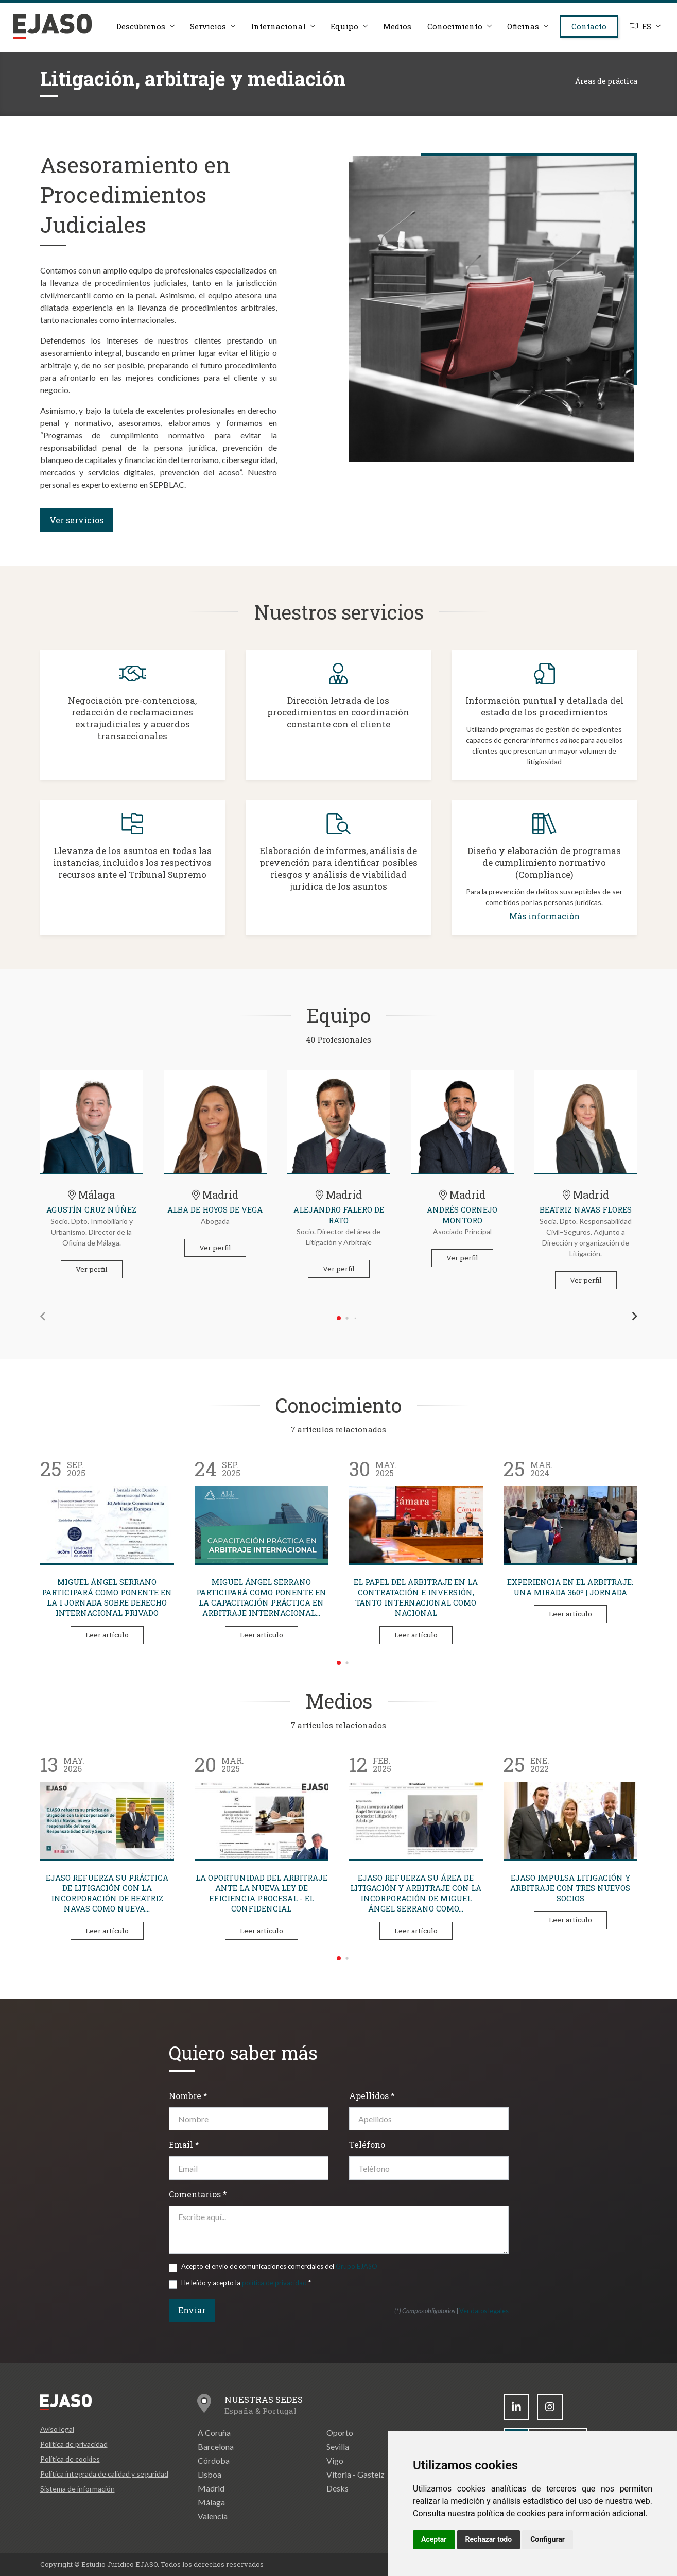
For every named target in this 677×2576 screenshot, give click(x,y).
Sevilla (337, 2446)
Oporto (339, 2432)
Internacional (278, 26)
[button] (42, 1316)
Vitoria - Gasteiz (355, 2474)
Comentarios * (198, 2194)
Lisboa (209, 2474)
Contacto (588, 26)
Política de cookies (70, 2458)
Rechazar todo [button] (488, 2539)
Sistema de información (77, 2488)
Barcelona (216, 2446)
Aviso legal (57, 2429)
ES (640, 26)
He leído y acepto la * (246, 2283)
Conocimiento (454, 26)
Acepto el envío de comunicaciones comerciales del (279, 2266)
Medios (397, 26)
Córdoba (214, 2460)
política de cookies (511, 2513)
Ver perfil (92, 1269)
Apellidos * (372, 2095)
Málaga (211, 2502)
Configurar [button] (547, 2539)
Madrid (211, 2488)
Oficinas (523, 26)
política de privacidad (274, 2283)
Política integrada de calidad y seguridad (104, 2473)
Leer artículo (107, 1635)
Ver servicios (76, 520)
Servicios (208, 26)
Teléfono (367, 2144)
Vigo (334, 2460)
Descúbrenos (140, 26)
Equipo (344, 26)
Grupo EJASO (356, 2266)
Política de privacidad (74, 2443)
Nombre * (188, 2095)
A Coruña (214, 2432)
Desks (337, 2488)
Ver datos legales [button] (484, 2311)
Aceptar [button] (434, 2539)
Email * (184, 2144)
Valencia (213, 2516)
